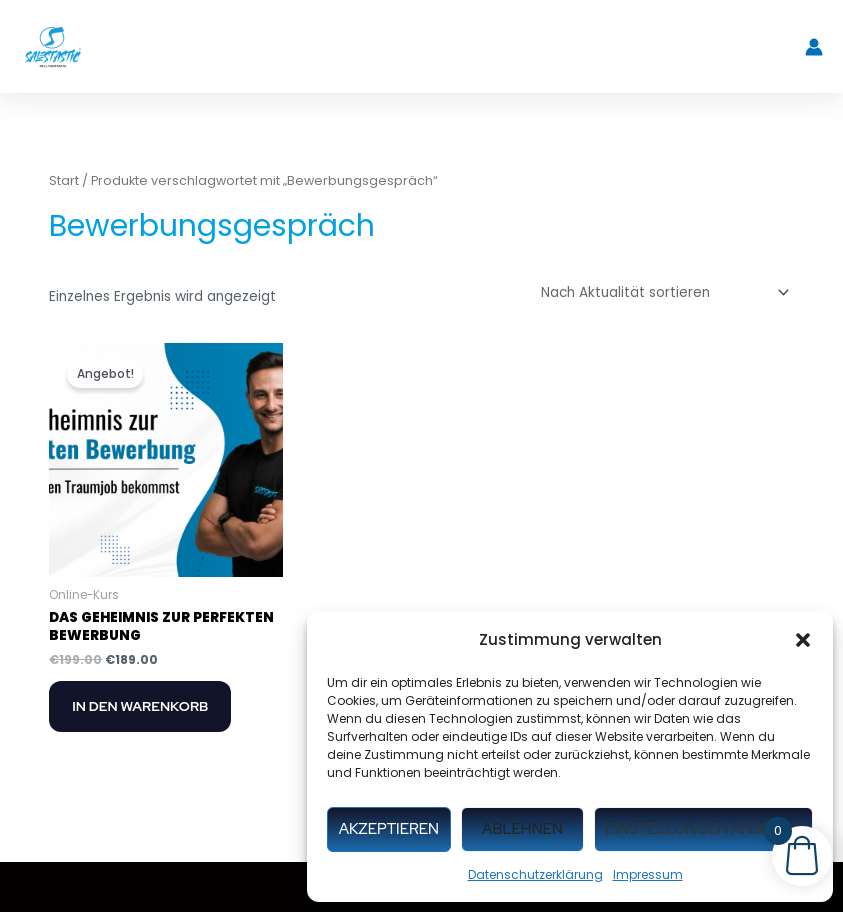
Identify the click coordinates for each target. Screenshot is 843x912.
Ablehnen (522, 829)
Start (64, 180)
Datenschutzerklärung (535, 874)
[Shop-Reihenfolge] (661, 293)
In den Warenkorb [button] (140, 706)
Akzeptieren (389, 829)
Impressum (648, 874)
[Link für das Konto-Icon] (814, 47)
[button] (803, 640)
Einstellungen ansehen (703, 829)
